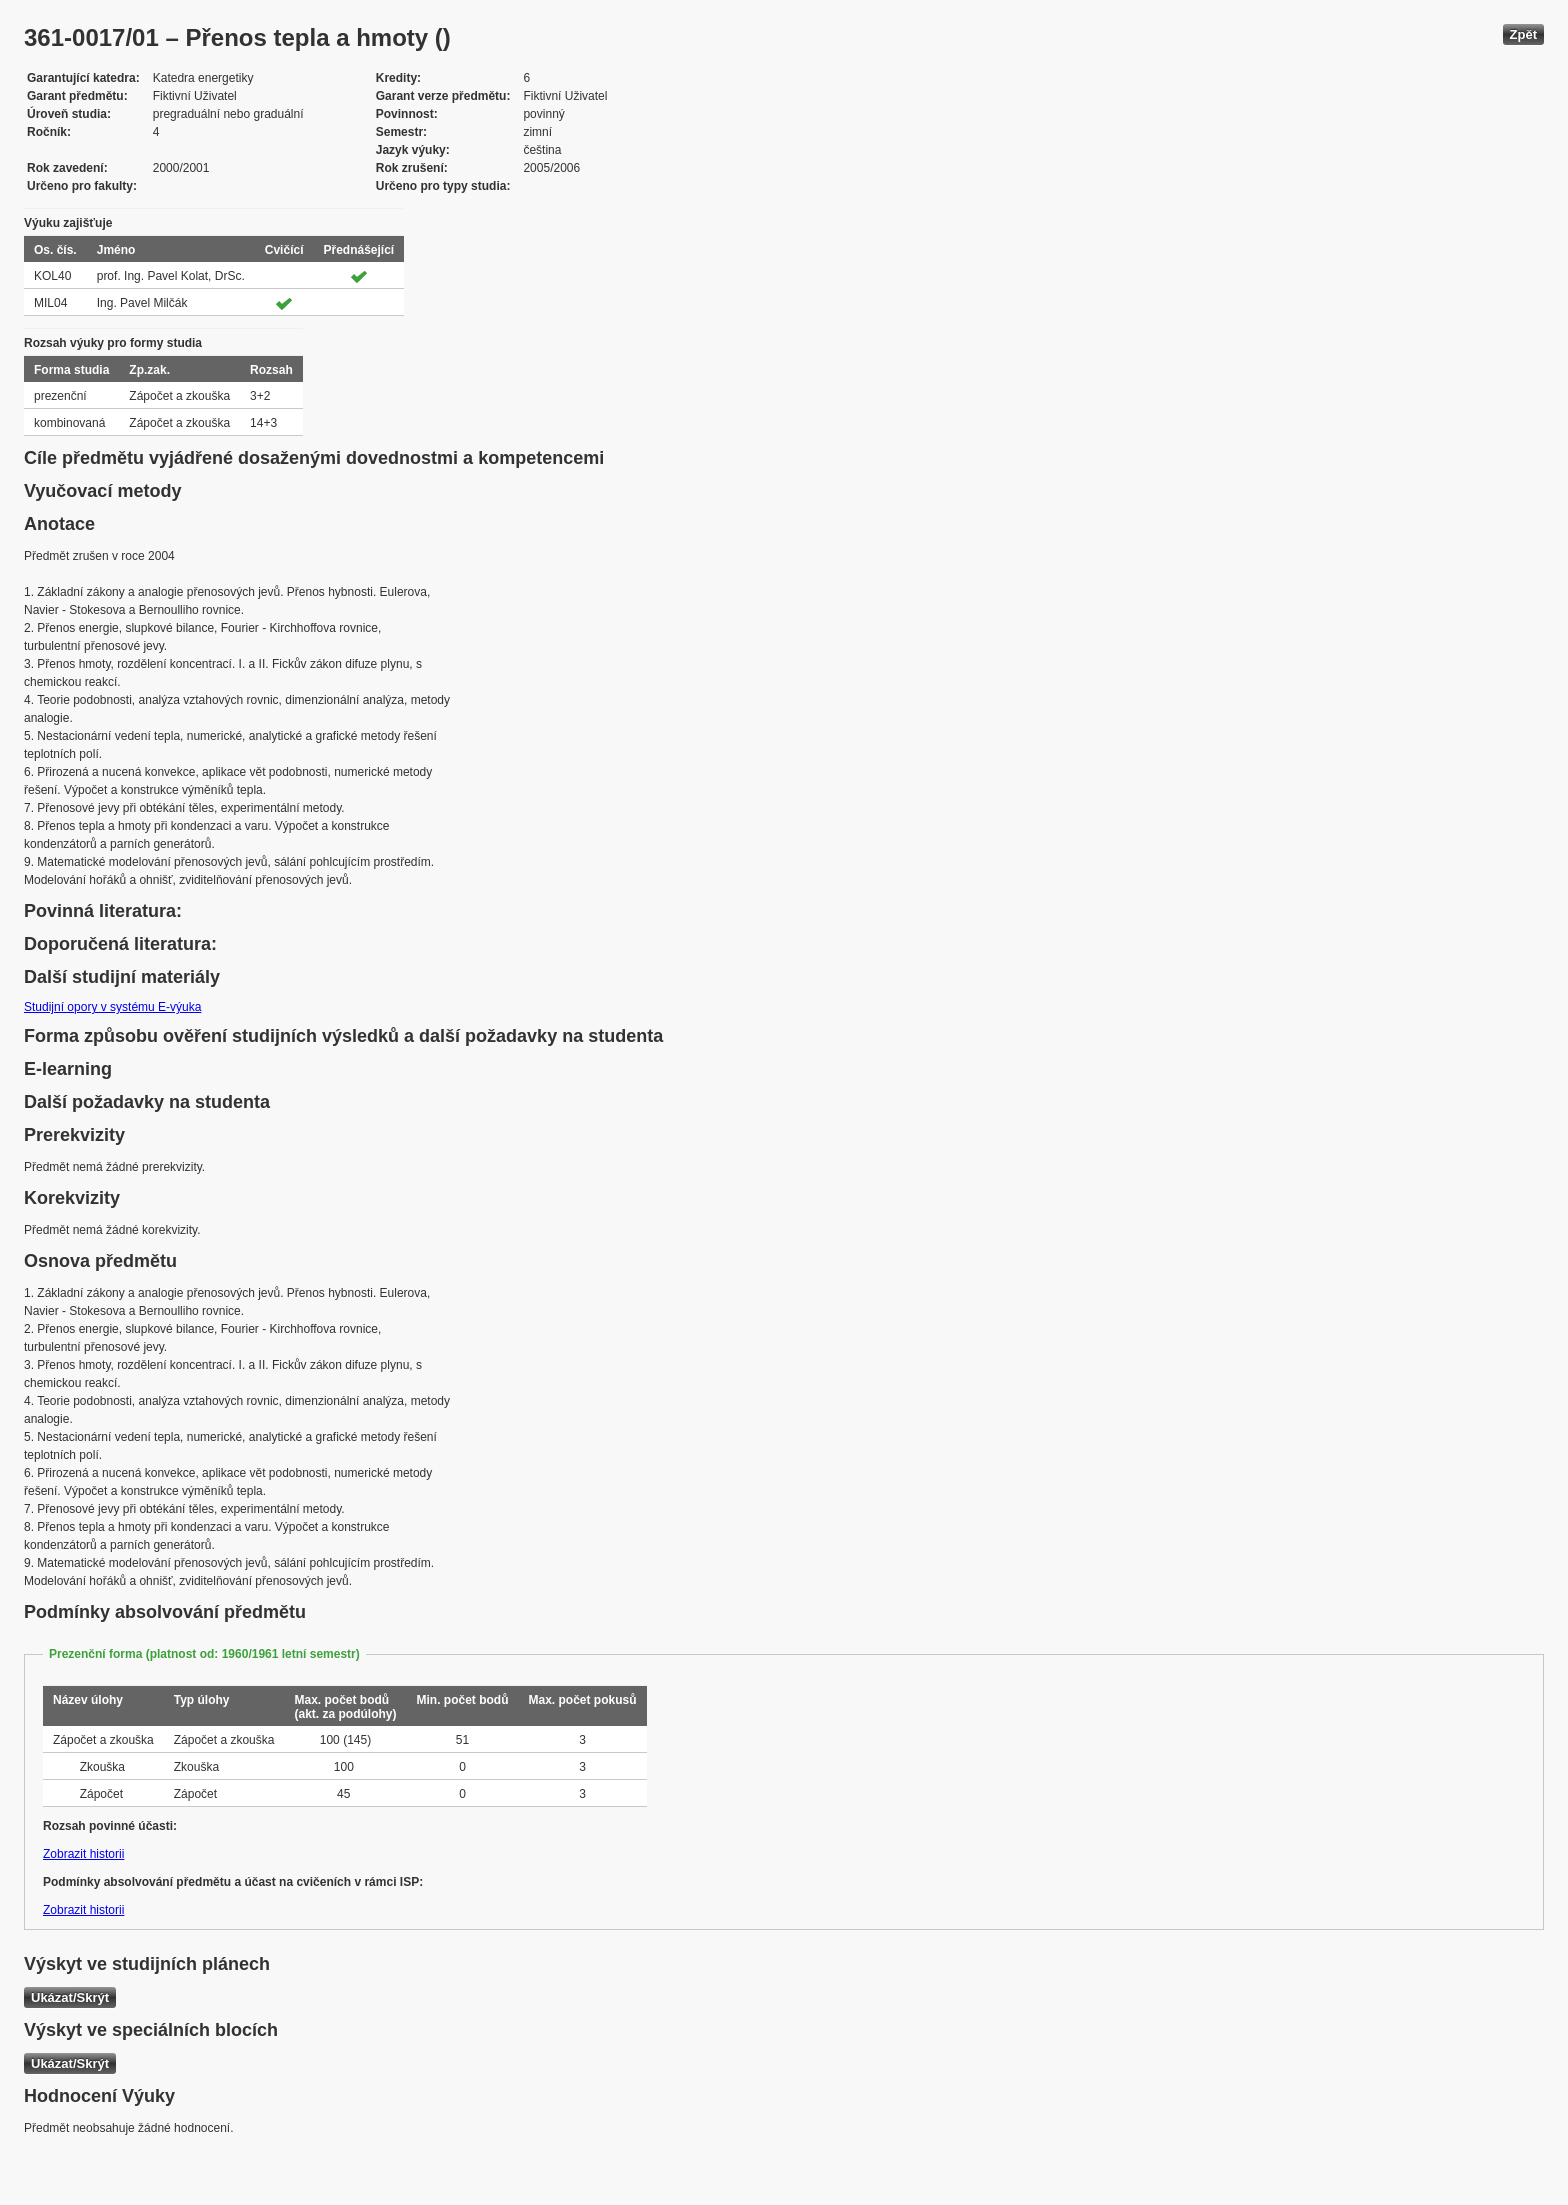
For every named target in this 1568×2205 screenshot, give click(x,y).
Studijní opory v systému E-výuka (112, 1007)
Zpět (1523, 34)
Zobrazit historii (83, 1854)
